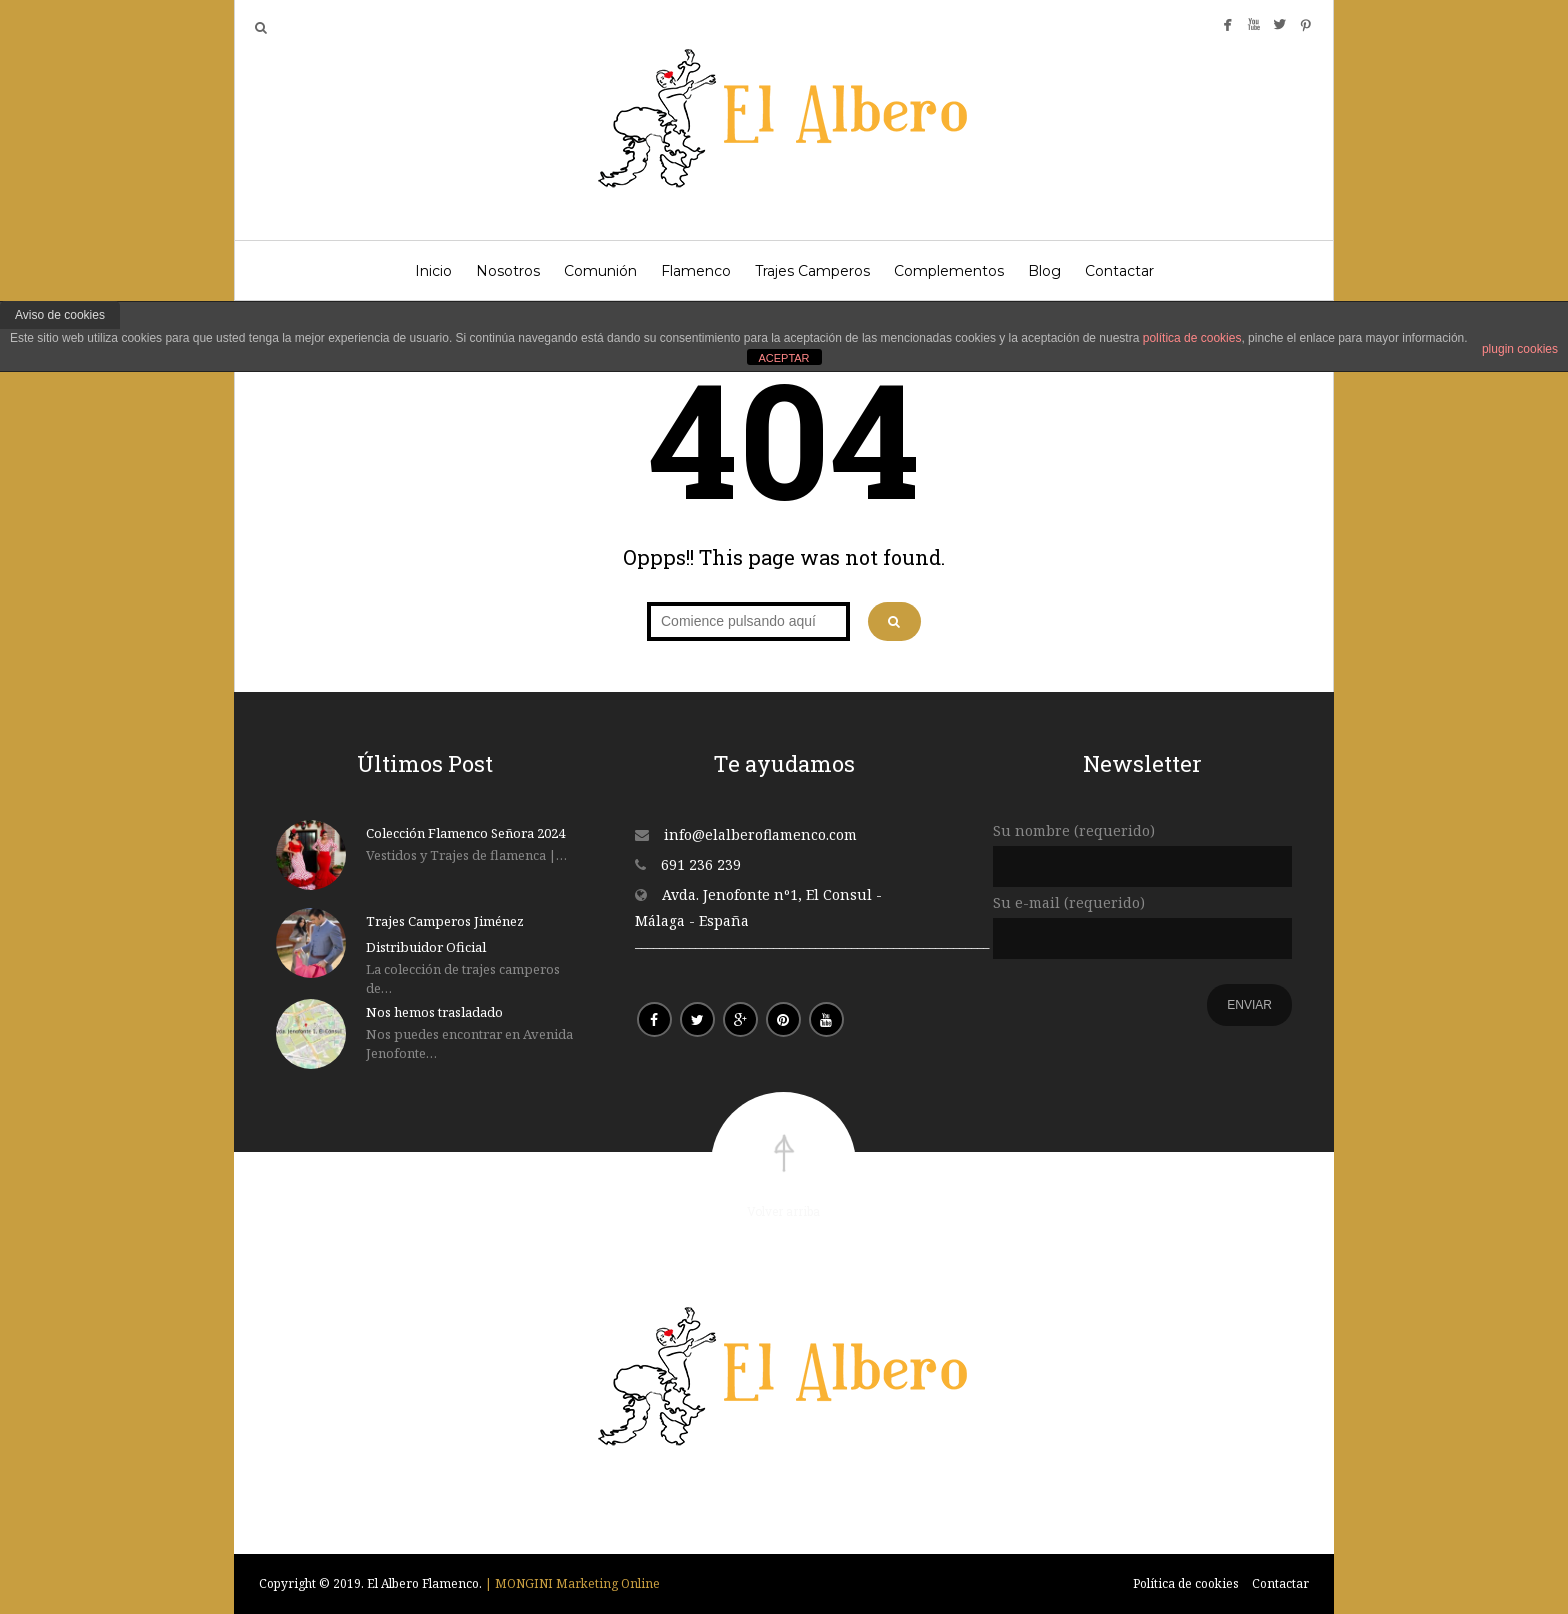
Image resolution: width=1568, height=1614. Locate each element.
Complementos (949, 271)
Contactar (1119, 271)
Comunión (600, 271)
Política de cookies (1186, 1583)
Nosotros (508, 271)
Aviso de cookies (60, 315)
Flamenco (696, 271)
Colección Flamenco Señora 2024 (465, 833)
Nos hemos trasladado (434, 1012)
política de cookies (1192, 338)
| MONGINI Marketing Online (572, 1583)
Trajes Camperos (812, 271)
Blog (1044, 271)
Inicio (433, 271)
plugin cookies (1520, 349)
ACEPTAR (783, 358)
